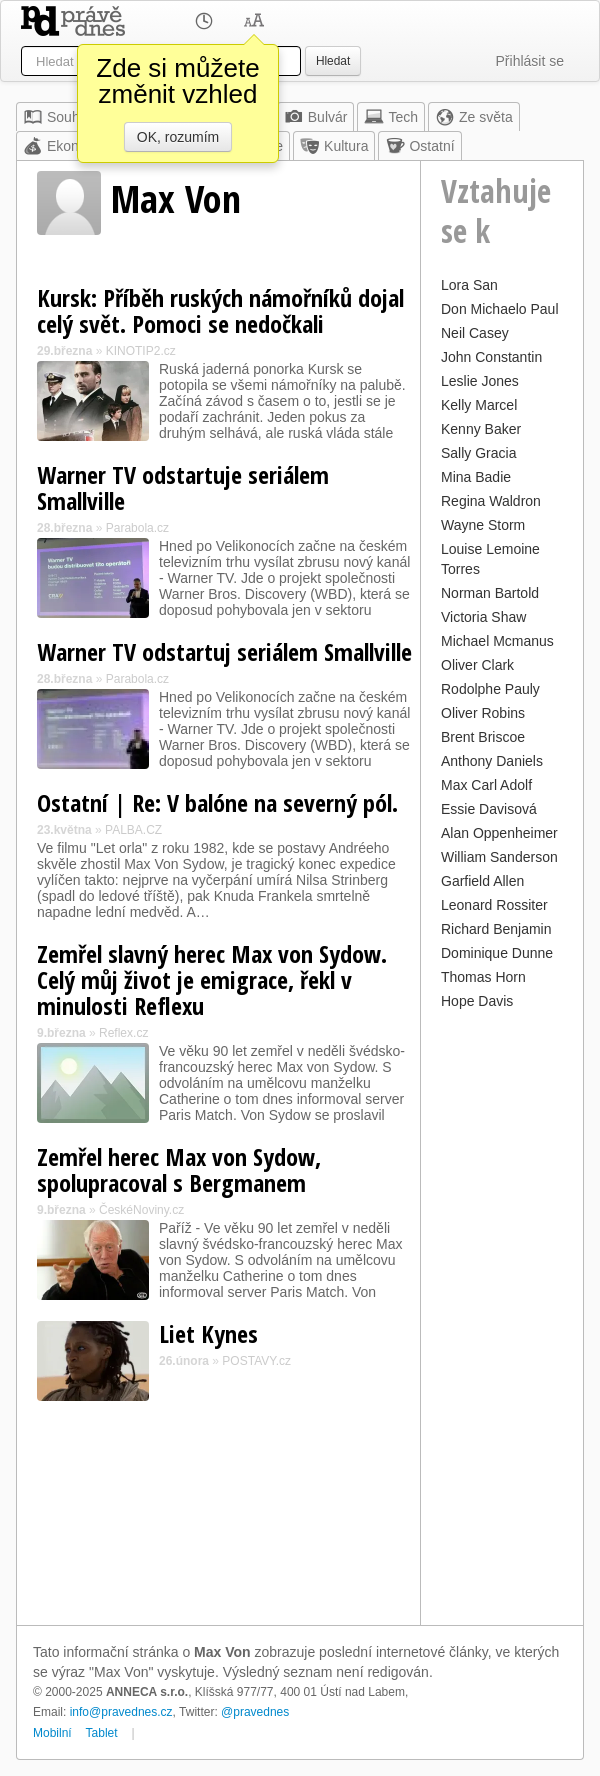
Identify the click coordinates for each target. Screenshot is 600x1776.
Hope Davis (477, 1001)
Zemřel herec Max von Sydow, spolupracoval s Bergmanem (179, 1169)
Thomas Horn (483, 977)
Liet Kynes (208, 1333)
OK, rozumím (178, 137)
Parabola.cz (137, 528)
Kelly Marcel (479, 405)
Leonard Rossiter (494, 905)
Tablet (102, 1733)
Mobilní (52, 1733)
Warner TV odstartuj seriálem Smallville (224, 651)
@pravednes (255, 1712)
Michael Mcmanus (497, 641)
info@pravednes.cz (121, 1712)
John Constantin (491, 357)
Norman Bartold (490, 593)
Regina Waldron (491, 501)
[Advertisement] (502, 1315)
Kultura (334, 146)
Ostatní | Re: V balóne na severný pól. (217, 802)
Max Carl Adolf (486, 785)
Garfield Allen (482, 881)
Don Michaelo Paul (500, 309)
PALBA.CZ (133, 830)
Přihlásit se (530, 61)
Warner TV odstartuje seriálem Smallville (183, 487)
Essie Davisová (489, 809)
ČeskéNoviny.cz (141, 1210)
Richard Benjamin (496, 929)
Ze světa (474, 117)
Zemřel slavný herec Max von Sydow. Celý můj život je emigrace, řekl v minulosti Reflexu (212, 979)
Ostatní (419, 146)
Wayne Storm (483, 525)
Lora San (469, 285)
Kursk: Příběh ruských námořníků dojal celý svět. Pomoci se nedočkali (220, 310)
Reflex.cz (123, 1033)
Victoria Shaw (483, 617)
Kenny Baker (481, 429)
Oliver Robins (483, 713)
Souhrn (57, 117)
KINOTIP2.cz (141, 351)
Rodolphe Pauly (490, 689)
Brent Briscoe (483, 737)
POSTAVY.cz (256, 1361)
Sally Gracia (478, 453)
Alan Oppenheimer (499, 833)
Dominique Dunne (497, 953)
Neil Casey (475, 333)
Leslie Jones (480, 381)
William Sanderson (499, 857)
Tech (391, 117)
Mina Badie (476, 477)
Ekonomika (69, 146)
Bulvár (316, 117)
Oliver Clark (477, 665)
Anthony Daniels (492, 761)
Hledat (333, 61)
